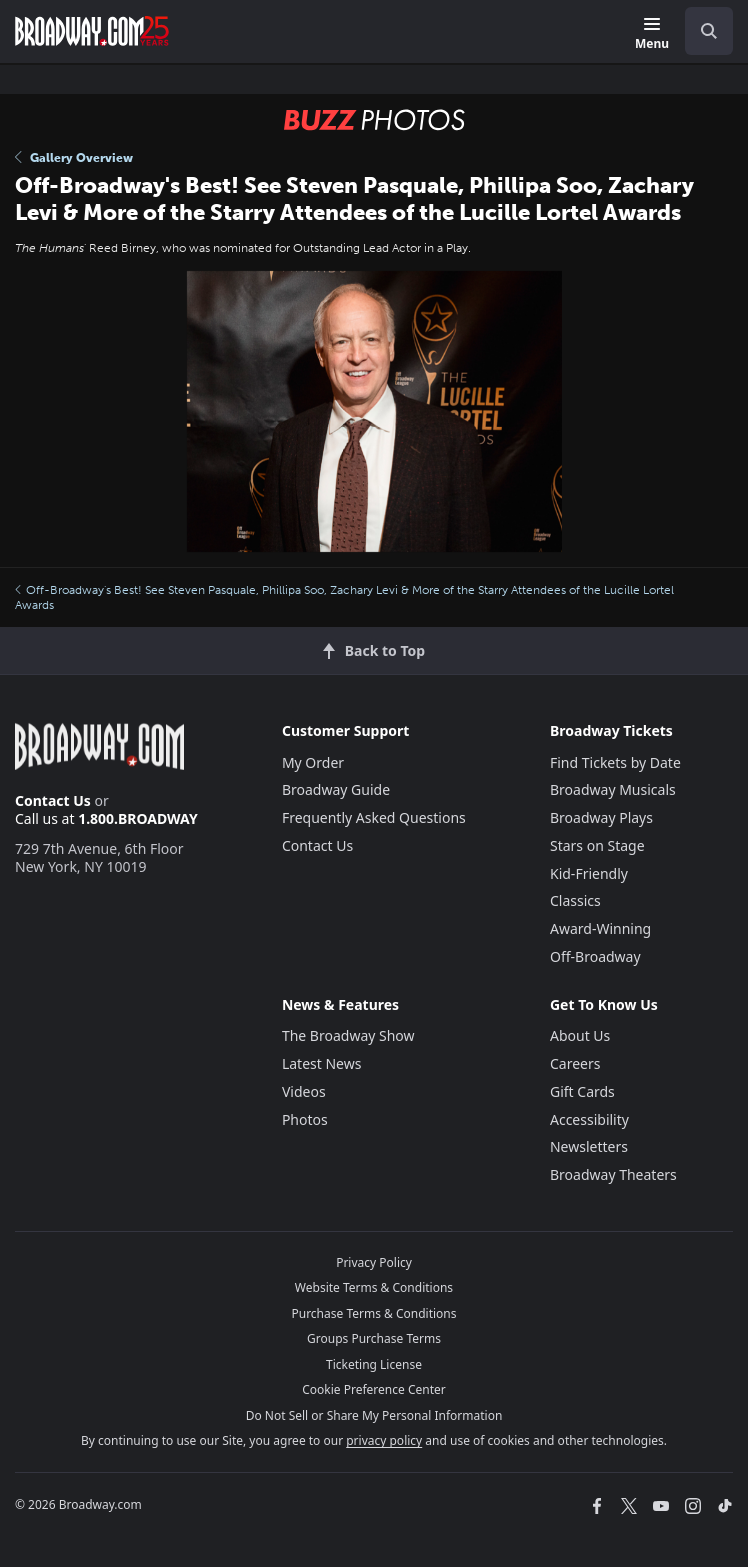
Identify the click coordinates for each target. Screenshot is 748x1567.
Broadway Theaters (613, 1174)
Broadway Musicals (613, 789)
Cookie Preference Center (374, 1389)
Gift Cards (582, 1091)
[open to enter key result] (709, 31)
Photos (305, 1119)
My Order (313, 762)
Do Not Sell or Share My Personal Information (374, 1415)
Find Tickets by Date (615, 762)
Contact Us (53, 800)
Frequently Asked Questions (374, 817)
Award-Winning (600, 928)
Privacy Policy (374, 1262)
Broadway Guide (336, 789)
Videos (304, 1091)
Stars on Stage (597, 845)
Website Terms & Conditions (374, 1287)
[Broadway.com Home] (92, 31)
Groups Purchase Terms (374, 1338)
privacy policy (384, 1440)
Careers (575, 1063)
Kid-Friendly (589, 873)
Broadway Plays (601, 817)
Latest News (322, 1063)
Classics (575, 900)
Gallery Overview (74, 158)
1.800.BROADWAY (138, 818)
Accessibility (589, 1119)
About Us (580, 1035)
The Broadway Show (348, 1035)
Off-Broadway (595, 956)
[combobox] (701, 31)
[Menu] (652, 34)
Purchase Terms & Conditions (373, 1313)
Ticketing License (374, 1364)
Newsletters (589, 1146)
